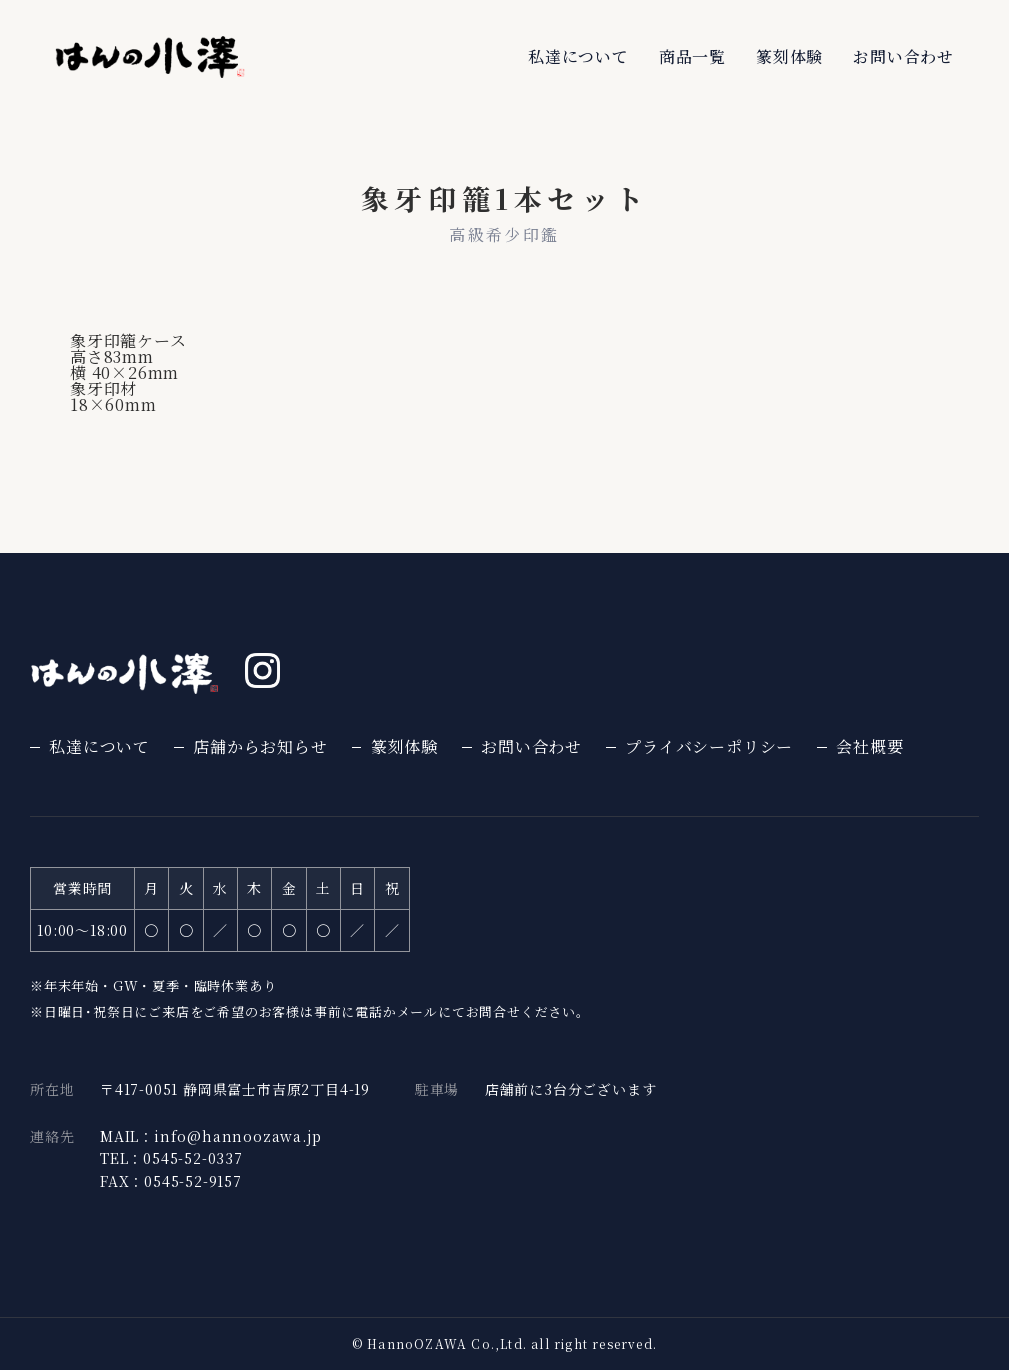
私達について (578, 56)
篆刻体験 (789, 56)
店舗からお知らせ (260, 747)
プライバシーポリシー (709, 747)
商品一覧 (692, 56)
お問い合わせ (903, 56)
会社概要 (869, 747)
